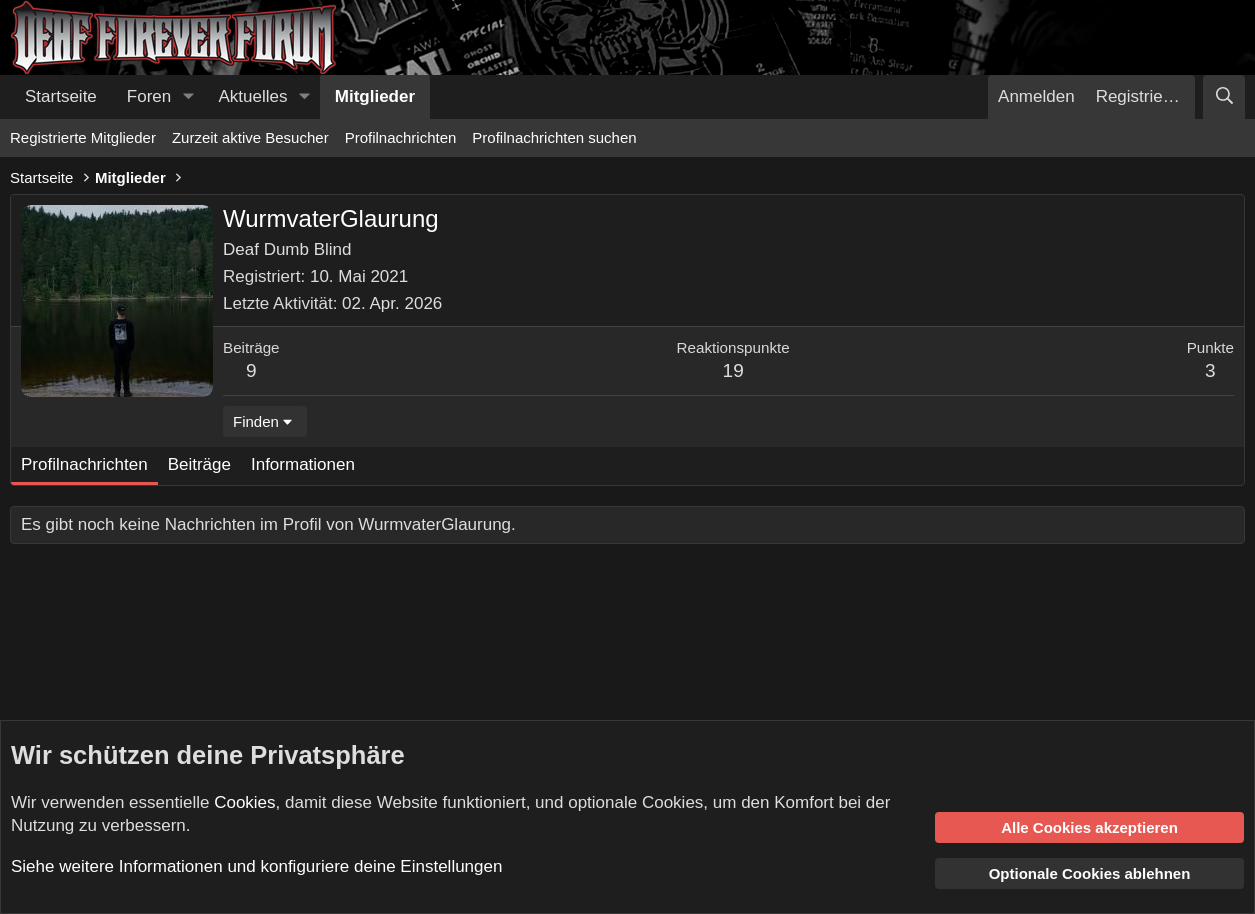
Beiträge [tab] (199, 464)
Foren (149, 96)
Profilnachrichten (401, 137)
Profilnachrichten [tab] (84, 464)
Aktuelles (253, 96)
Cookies (244, 802)
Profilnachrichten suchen (554, 137)
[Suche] (1224, 97)
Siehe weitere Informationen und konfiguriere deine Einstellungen (256, 866)
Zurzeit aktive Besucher (250, 137)
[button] (188, 97)
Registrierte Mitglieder (83, 137)
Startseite (61, 96)
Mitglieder (375, 96)
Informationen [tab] (303, 464)
